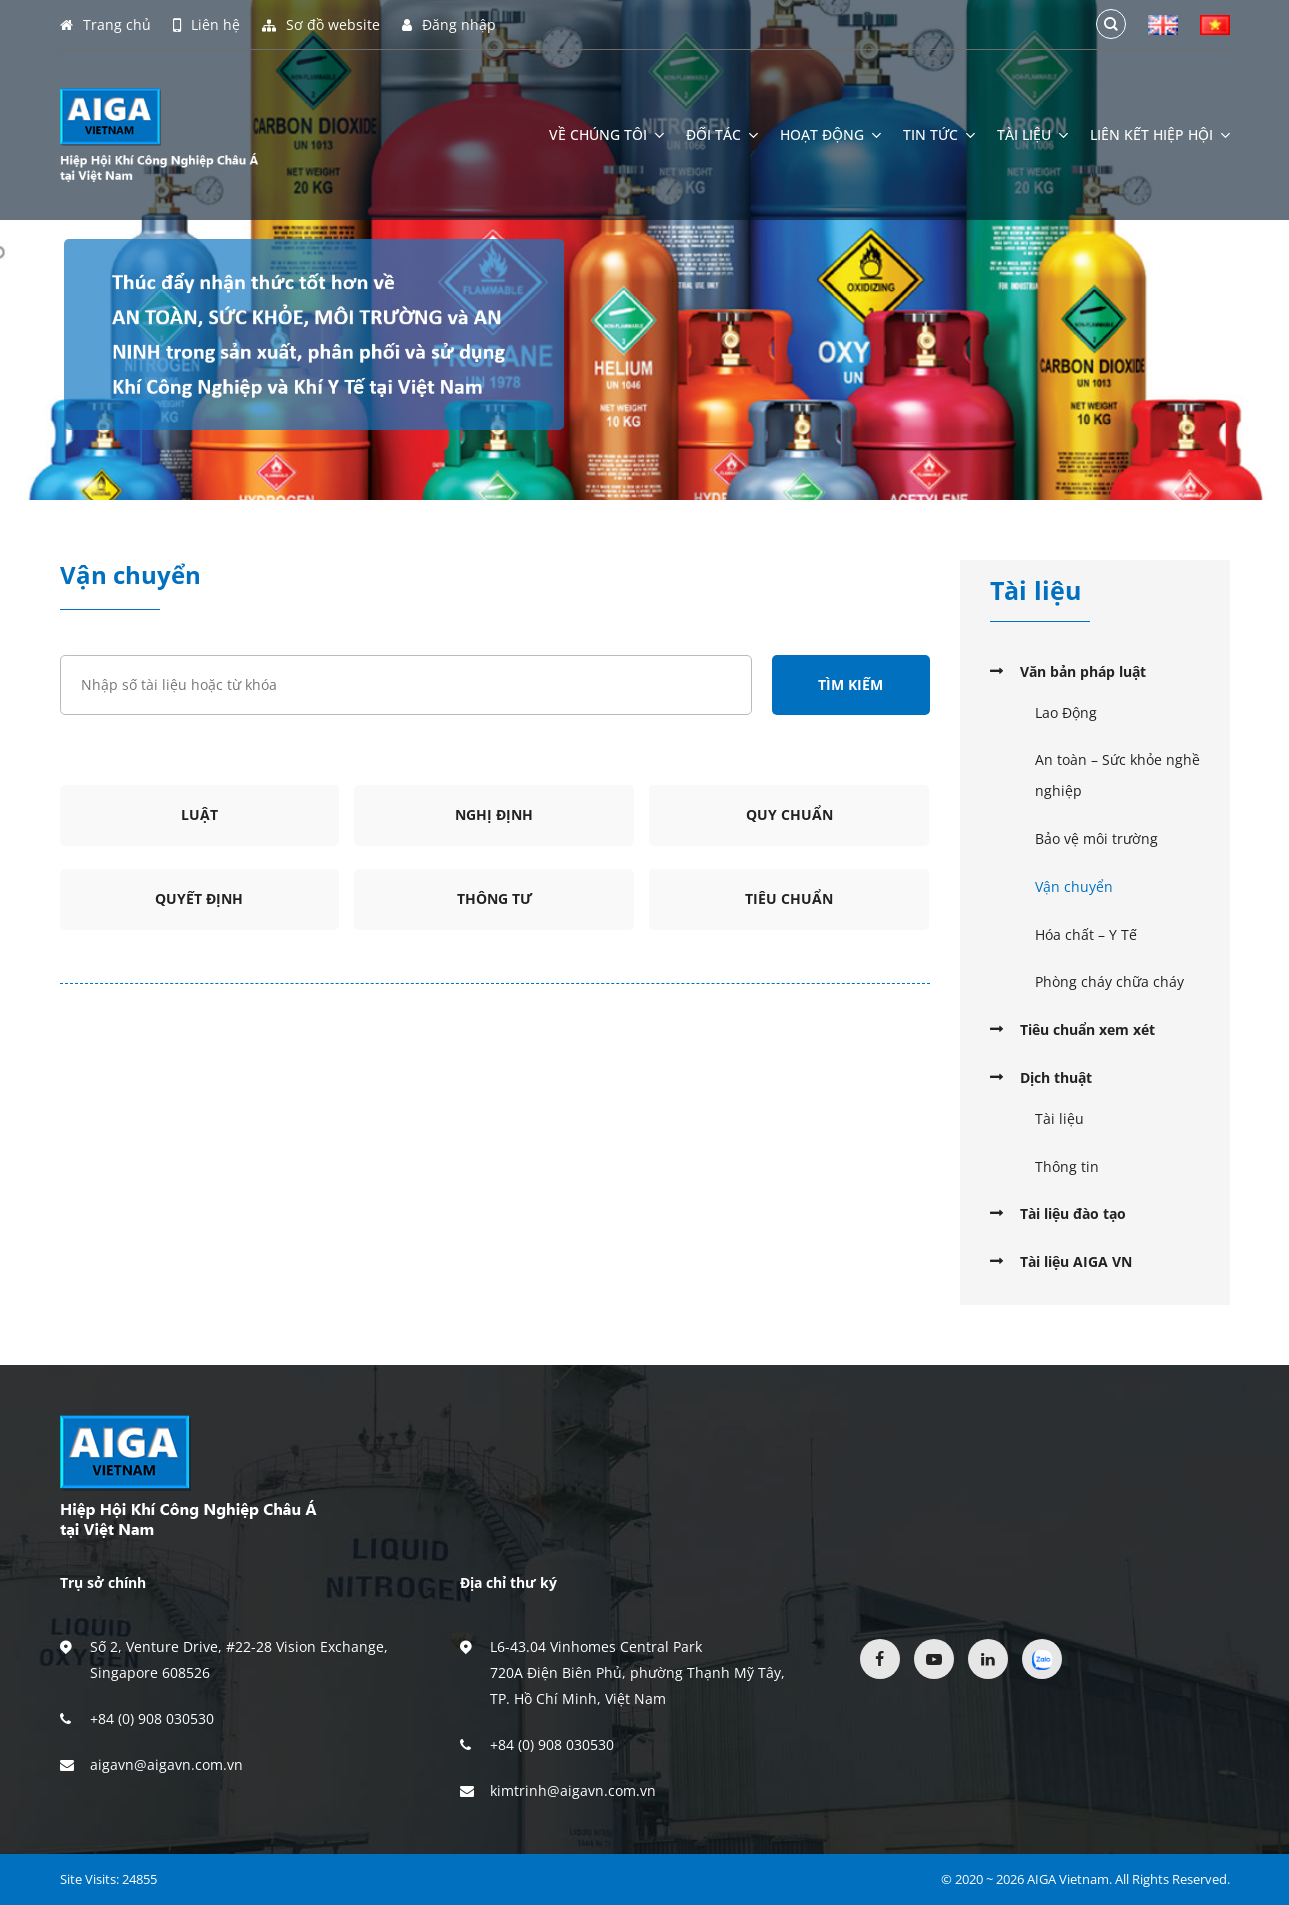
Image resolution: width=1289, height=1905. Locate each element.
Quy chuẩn (789, 814)
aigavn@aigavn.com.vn (166, 1764)
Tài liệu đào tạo (1073, 1213)
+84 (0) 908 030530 (152, 1718)
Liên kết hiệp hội (1160, 135)
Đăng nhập (449, 25)
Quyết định (199, 898)
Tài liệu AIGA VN (1076, 1261)
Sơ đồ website (321, 25)
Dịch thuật (1056, 1077)
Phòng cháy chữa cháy (1109, 981)
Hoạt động (830, 135)
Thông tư (494, 898)
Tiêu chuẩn (789, 898)
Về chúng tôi (606, 135)
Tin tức (939, 135)
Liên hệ (206, 25)
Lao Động (1066, 712)
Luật (199, 814)
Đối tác (722, 135)
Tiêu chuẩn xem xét (1087, 1029)
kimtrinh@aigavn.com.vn (573, 1790)
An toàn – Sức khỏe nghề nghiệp (1117, 775)
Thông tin (1067, 1166)
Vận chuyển (1074, 886)
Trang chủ (105, 25)
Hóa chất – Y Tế (1086, 934)
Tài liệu (1032, 135)
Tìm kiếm (850, 684)
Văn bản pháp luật (1083, 671)
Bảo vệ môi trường (1096, 838)
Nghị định (494, 814)
